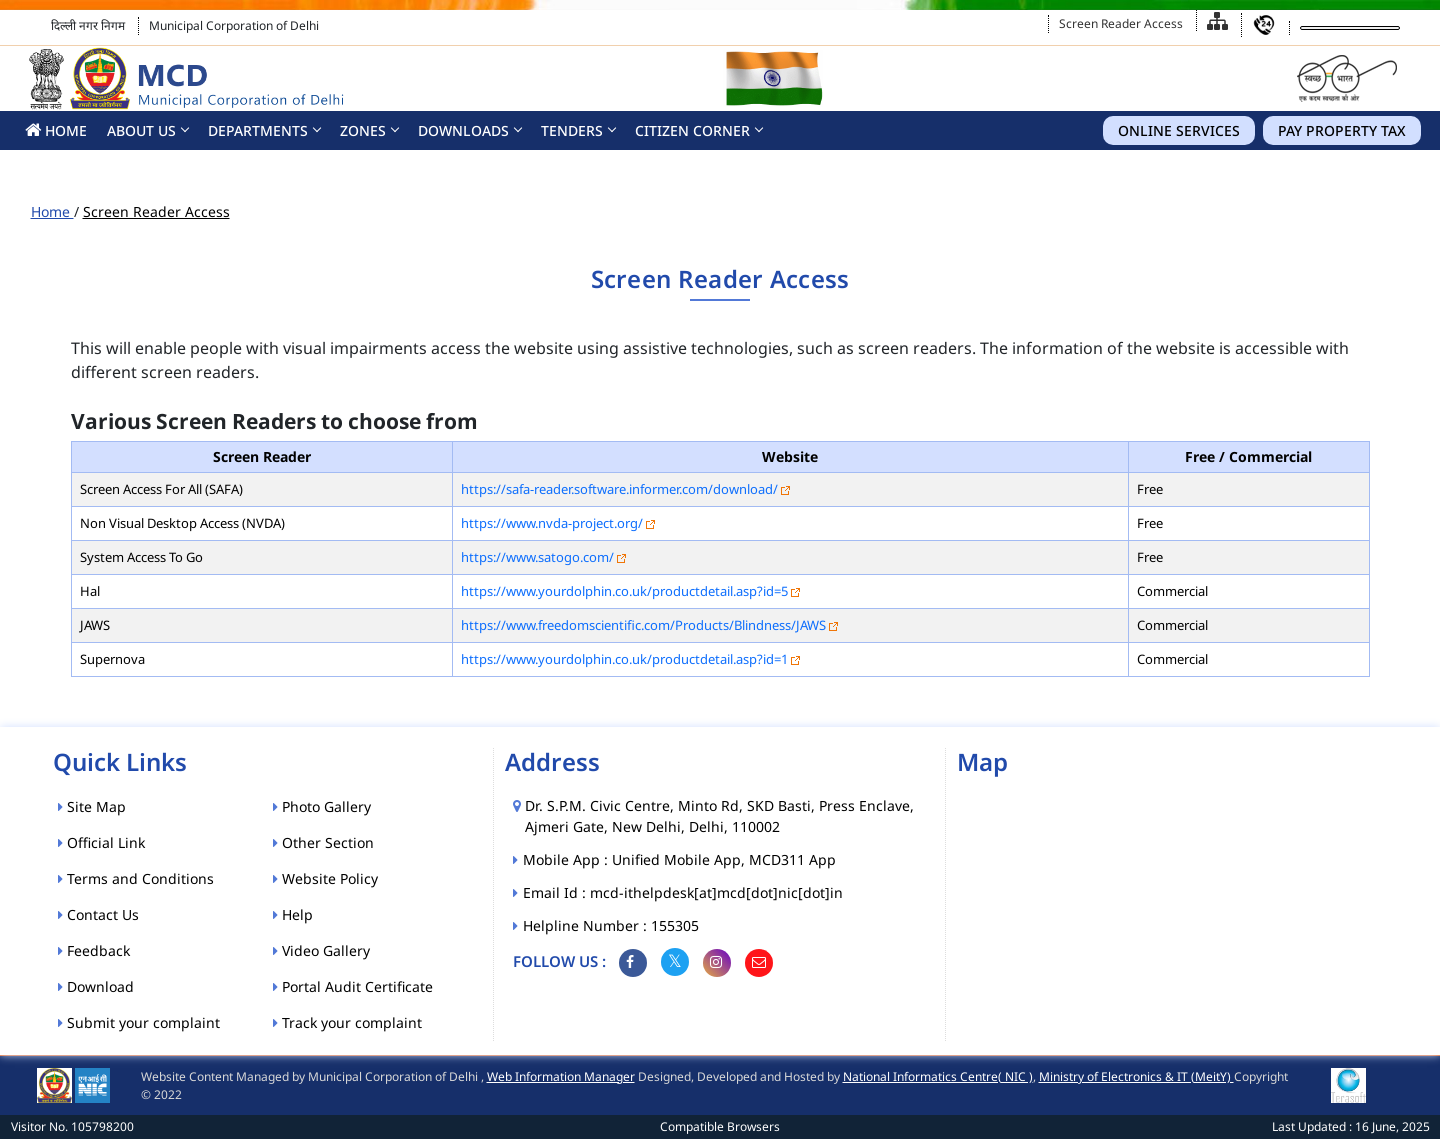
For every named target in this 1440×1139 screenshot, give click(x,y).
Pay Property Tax (1342, 130)
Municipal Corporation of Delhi (234, 25)
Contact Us (98, 914)
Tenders (572, 130)
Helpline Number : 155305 (612, 925)
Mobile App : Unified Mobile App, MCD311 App (680, 859)
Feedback (94, 950)
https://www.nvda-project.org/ (552, 523)
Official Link (101, 842)
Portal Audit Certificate (353, 986)
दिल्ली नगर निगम (88, 25)
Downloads (463, 130)
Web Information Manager (561, 1076)
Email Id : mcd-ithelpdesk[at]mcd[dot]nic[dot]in (684, 892)
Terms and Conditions (136, 878)
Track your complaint (347, 1022)
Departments (258, 130)
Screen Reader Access (1121, 23)
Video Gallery (321, 950)
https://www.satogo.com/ (537, 557)
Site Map (92, 806)
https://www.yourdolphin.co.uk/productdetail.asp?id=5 (624, 591)
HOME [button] (56, 130)
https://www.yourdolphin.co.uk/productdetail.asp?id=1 (624, 659)
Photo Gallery (322, 806)
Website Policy (325, 878)
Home (52, 211)
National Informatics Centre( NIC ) (938, 1076)
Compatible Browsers (720, 1126)
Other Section (323, 842)
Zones (363, 130)
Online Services (1179, 130)
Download (96, 986)
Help (293, 914)
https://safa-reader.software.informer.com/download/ (619, 489)
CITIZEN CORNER (692, 130)
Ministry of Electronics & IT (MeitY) (1136, 1076)
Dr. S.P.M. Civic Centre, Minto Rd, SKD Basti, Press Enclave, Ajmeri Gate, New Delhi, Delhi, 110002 (719, 816)
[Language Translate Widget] (1350, 28)
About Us (141, 130)
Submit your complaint (139, 1022)
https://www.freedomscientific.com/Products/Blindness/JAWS (643, 625)
